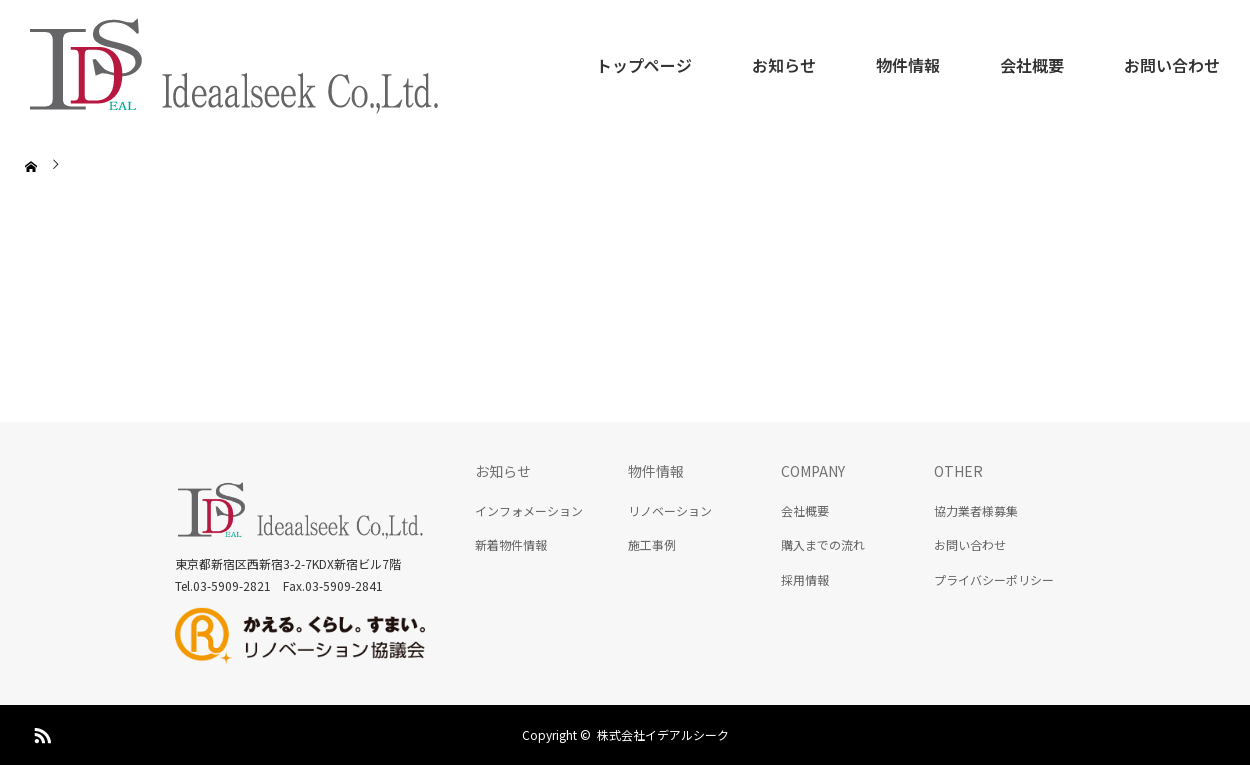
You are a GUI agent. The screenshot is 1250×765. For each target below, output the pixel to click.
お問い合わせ (1172, 65)
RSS (40, 732)
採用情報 (805, 579)
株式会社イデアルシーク (663, 734)
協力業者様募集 (976, 510)
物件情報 (908, 65)
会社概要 (1032, 65)
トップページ (644, 65)
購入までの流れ (823, 544)
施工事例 (652, 544)
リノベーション (670, 510)
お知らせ (784, 65)
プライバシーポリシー (994, 579)
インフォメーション (529, 510)
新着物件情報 (511, 544)
